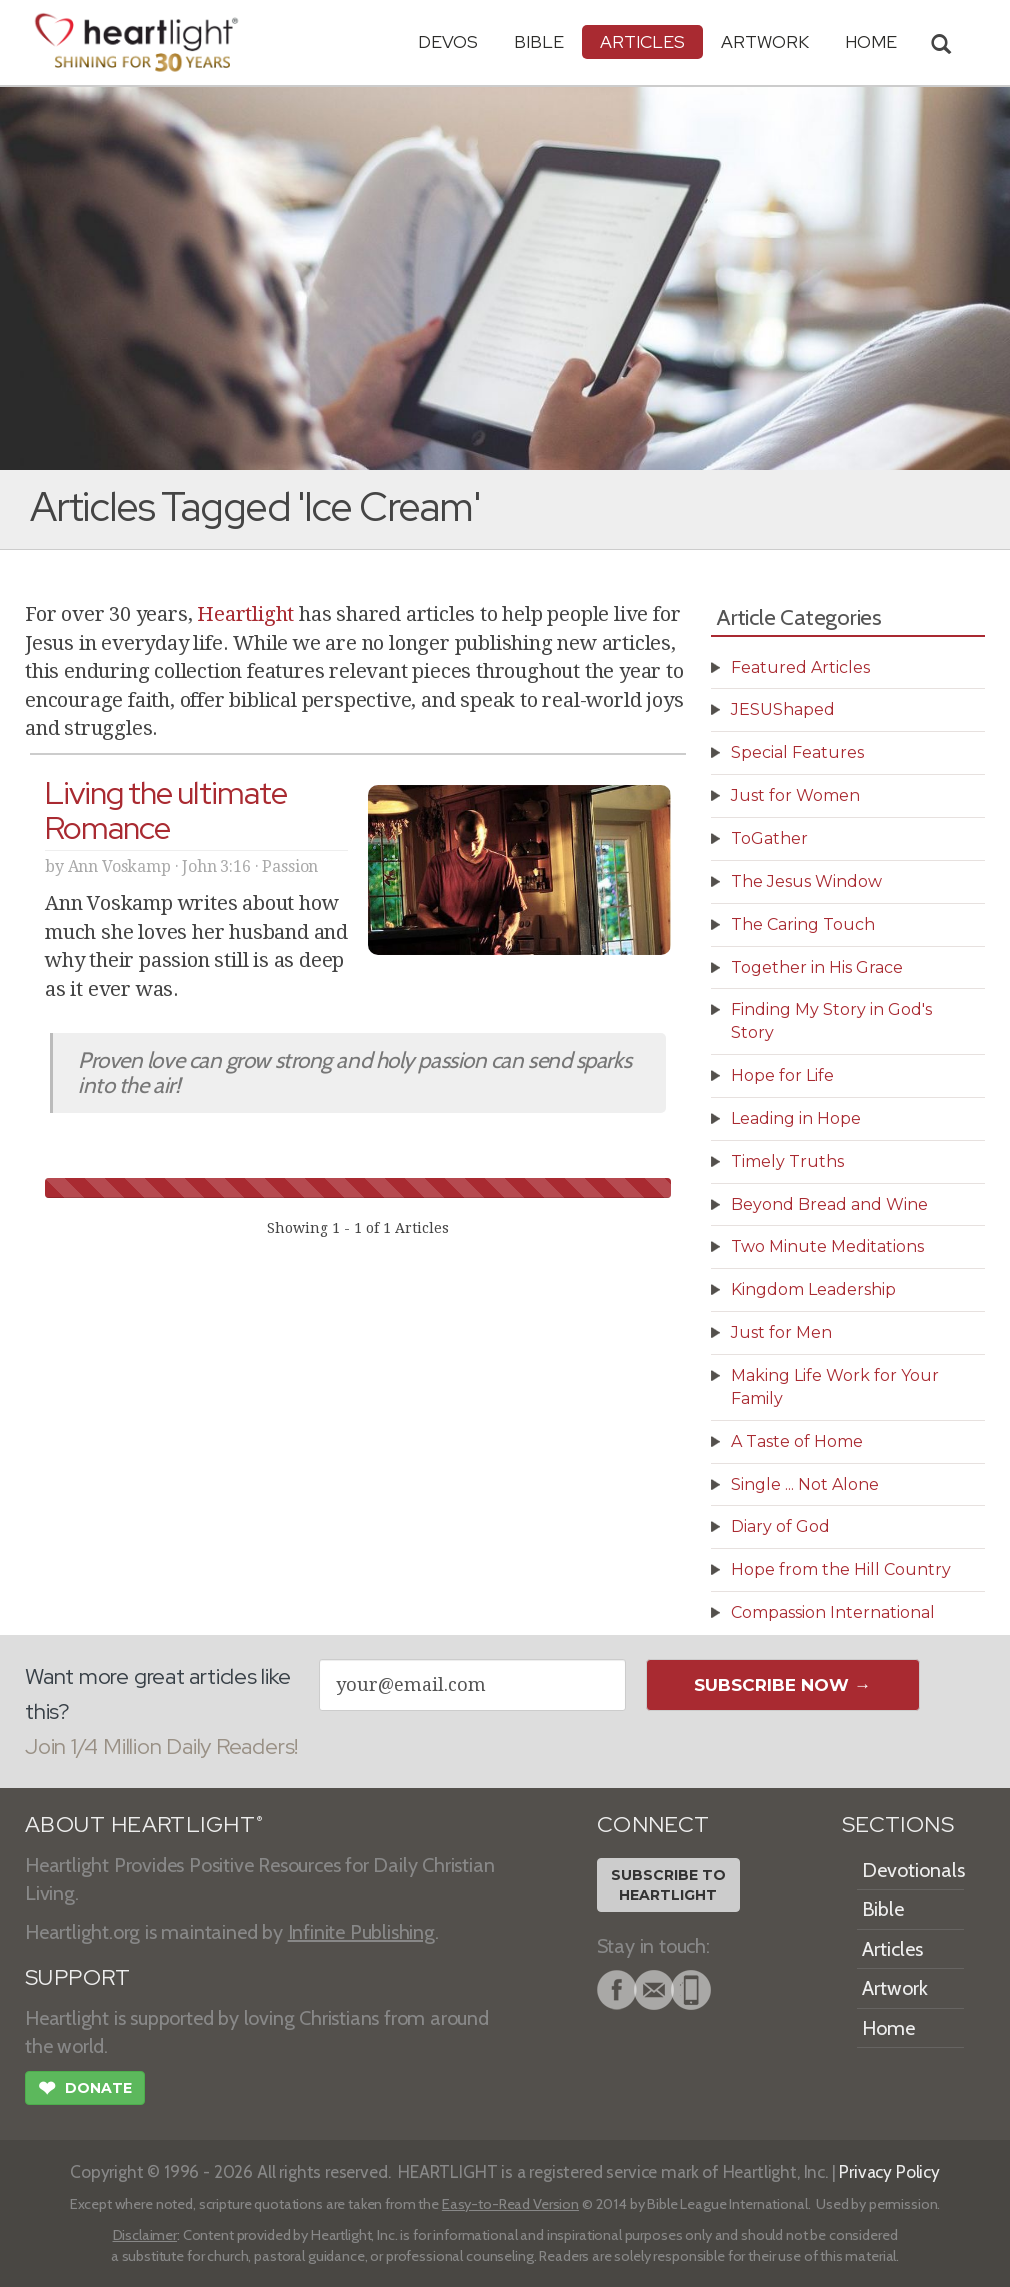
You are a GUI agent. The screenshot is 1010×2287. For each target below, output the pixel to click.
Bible (539, 41)
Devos (448, 41)
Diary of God (780, 1526)
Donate (85, 2090)
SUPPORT (77, 1977)
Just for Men (781, 1332)
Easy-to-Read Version (510, 2204)
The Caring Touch (803, 924)
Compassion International (833, 1612)
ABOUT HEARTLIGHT (144, 1824)
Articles (642, 41)
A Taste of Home (797, 1441)
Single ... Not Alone (805, 1484)
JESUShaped (783, 709)
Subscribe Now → (782, 1685)
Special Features (797, 752)
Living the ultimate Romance (166, 810)
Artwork (765, 41)
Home (888, 2028)
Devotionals (913, 1870)
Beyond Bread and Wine (829, 1204)
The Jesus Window (806, 881)
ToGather (769, 838)
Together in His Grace (817, 967)
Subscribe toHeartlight (668, 1885)
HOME (871, 41)
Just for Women (795, 795)
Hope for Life (782, 1075)
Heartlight (245, 614)
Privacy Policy (889, 2171)
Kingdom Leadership (813, 1289)
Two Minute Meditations (827, 1246)
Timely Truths (787, 1161)
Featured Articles (800, 667)
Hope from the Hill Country (841, 1569)
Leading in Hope (796, 1118)
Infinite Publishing (361, 1932)
